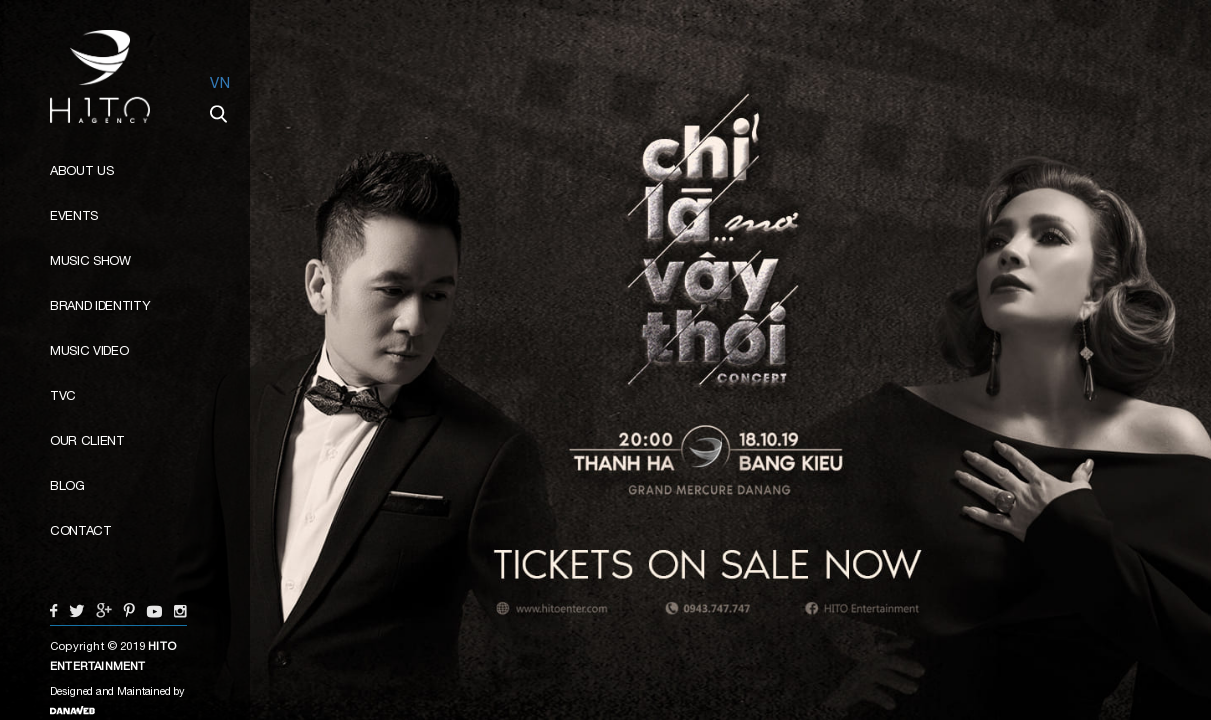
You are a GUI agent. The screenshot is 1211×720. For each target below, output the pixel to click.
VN (220, 82)
